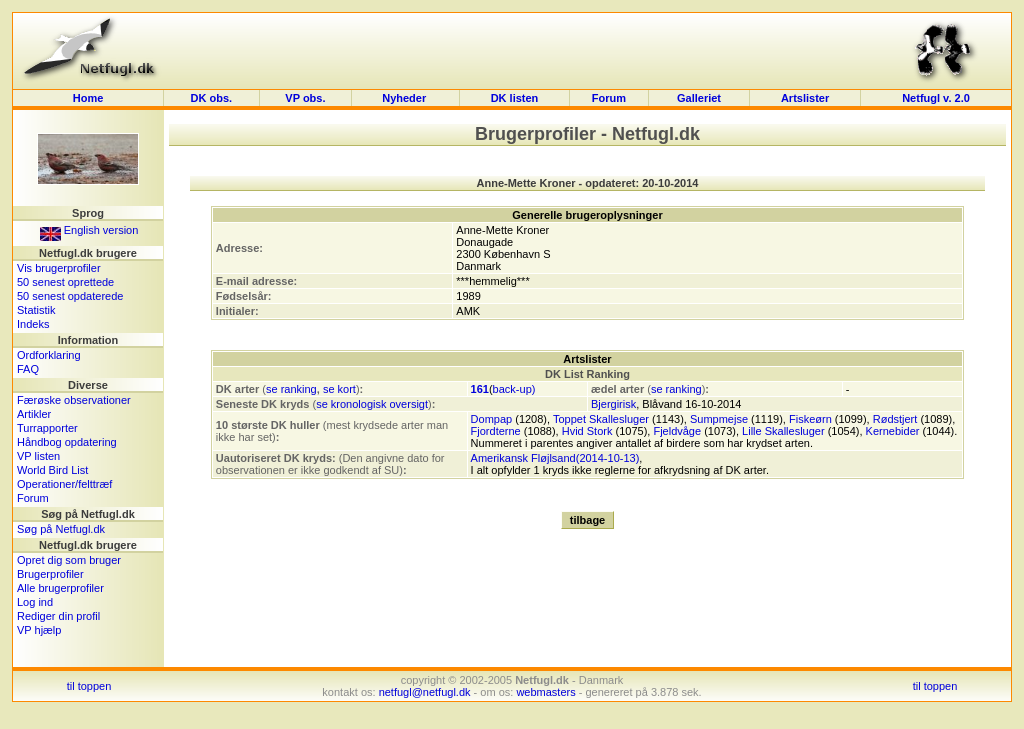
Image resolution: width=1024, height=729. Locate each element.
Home (88, 98)
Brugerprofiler (50, 574)
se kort (339, 389)
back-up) (514, 389)
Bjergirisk (613, 404)
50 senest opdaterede (70, 296)
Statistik (36, 310)
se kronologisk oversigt (372, 404)
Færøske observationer (74, 400)
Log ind (35, 602)
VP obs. (305, 98)
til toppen (89, 686)
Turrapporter (47, 428)
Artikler (34, 414)
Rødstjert (895, 419)
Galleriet (699, 98)
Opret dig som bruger (69, 560)
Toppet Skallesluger (601, 419)
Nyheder (405, 98)
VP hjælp (39, 630)
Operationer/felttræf (64, 484)
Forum (609, 98)
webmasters (545, 692)
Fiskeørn (810, 419)
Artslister (805, 98)
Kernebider (893, 431)
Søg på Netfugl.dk (61, 529)
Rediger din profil (58, 616)
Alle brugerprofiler (60, 588)
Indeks (33, 324)
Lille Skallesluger (783, 431)
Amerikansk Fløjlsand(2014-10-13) (555, 458)
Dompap (492, 419)
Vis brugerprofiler (59, 268)
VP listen (38, 456)
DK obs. (212, 98)
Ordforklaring (49, 355)
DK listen (515, 98)
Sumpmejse (719, 419)
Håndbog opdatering (67, 442)
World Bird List (52, 470)
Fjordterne (496, 431)
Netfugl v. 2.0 (936, 98)
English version (89, 230)
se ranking (291, 389)
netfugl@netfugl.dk (425, 692)
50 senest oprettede (65, 282)
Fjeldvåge (677, 431)
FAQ (28, 369)
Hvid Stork (587, 431)
